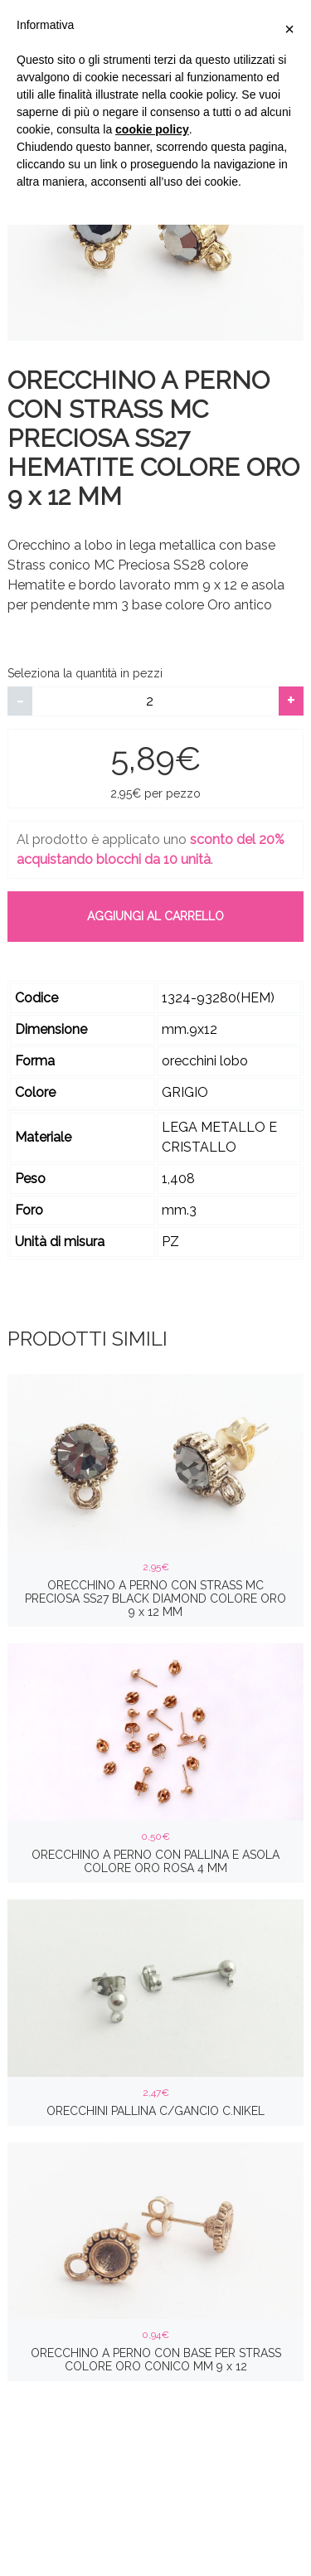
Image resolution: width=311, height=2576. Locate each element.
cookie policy (152, 129)
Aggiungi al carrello (155, 916)
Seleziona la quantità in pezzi (85, 673)
